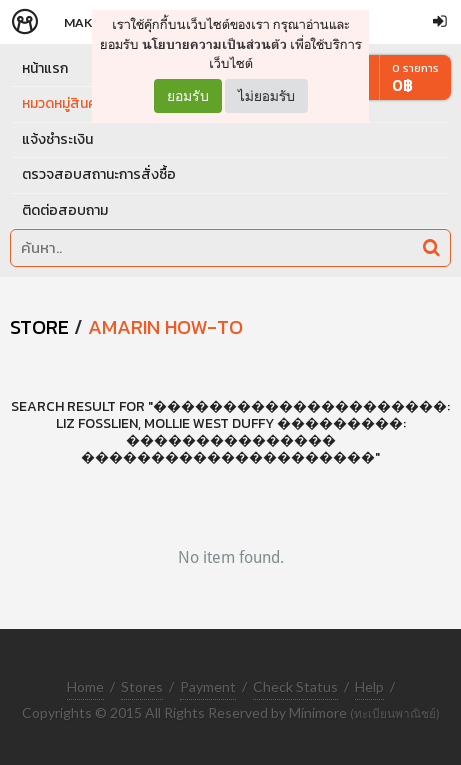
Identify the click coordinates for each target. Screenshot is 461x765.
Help (369, 686)
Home (85, 686)
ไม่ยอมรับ (266, 95)
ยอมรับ (188, 96)
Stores (142, 686)
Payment (208, 686)
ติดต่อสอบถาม (65, 210)
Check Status (295, 686)
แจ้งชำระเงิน (57, 139)
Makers (89, 22)
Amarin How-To (165, 327)
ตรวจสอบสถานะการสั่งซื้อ (99, 174)
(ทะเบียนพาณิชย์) (395, 713)
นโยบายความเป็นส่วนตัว (214, 44)
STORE (39, 327)
